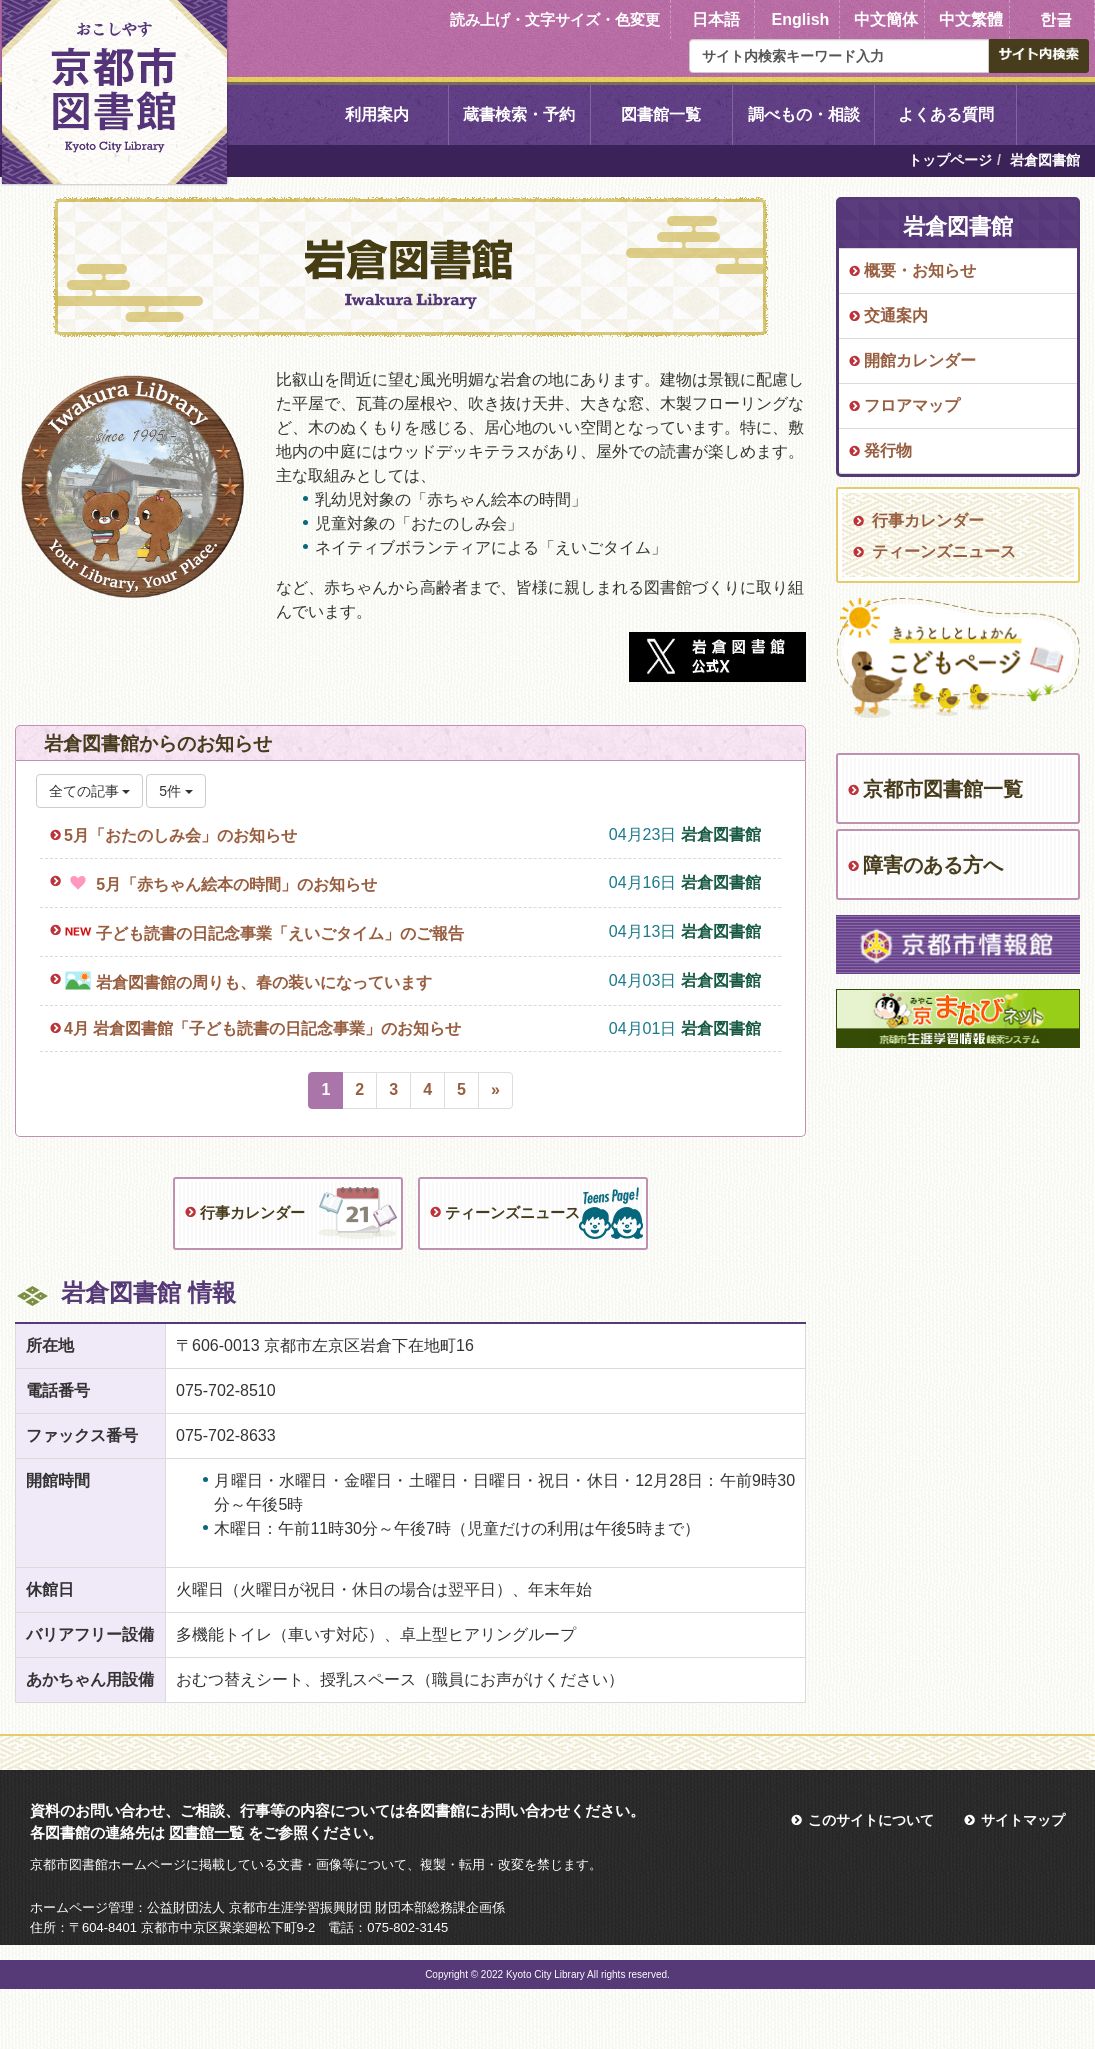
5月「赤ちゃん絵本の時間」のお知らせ (236, 884)
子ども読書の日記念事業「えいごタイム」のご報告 (280, 933)
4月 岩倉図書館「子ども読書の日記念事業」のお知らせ (262, 1028)
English (801, 19)
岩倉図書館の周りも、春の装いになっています (264, 982)
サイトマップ (1023, 1820)
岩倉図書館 (721, 834)
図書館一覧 (661, 114)
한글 (1056, 19)
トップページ (950, 160)
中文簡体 (886, 19)
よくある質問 (946, 114)
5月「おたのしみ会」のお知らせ (180, 835)
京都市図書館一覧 (943, 789)
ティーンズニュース (512, 1212)
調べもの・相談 (804, 114)
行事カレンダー (252, 1212)
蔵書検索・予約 (519, 114)
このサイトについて (871, 1820)
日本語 (716, 19)
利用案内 (377, 114)
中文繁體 (971, 19)
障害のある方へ (933, 865)
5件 (176, 791)
